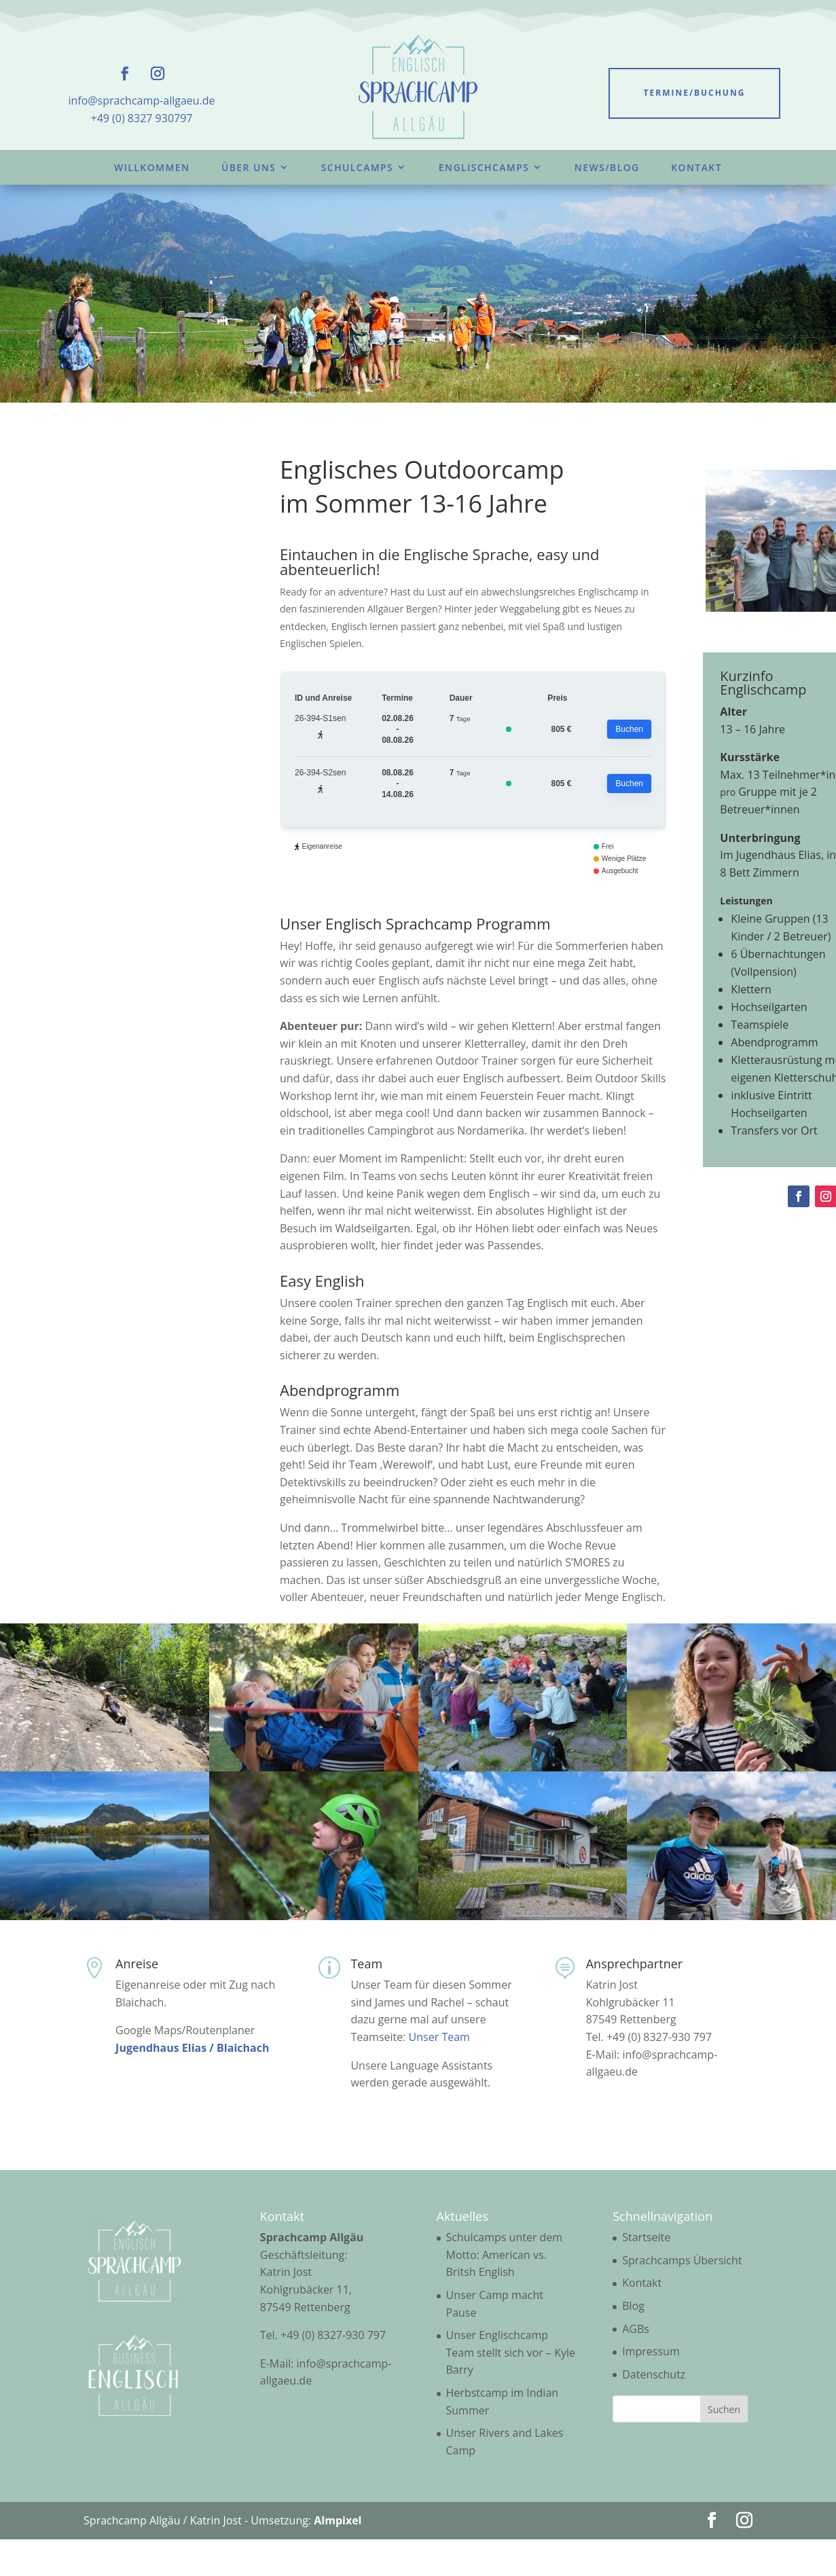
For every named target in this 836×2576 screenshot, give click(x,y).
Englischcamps (484, 167)
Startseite (646, 2237)
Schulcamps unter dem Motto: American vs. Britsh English (504, 2254)
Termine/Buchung (695, 92)
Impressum (650, 2351)
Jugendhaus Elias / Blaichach (192, 2047)
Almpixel (337, 2520)
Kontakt (696, 167)
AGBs (635, 2328)
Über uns (248, 167)
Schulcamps (357, 167)
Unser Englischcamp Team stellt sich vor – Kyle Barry (511, 2352)
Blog (633, 2305)
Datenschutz (653, 2374)
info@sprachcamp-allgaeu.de (141, 100)
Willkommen (151, 167)
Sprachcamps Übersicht (682, 2260)
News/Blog (607, 167)
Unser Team (439, 2036)
